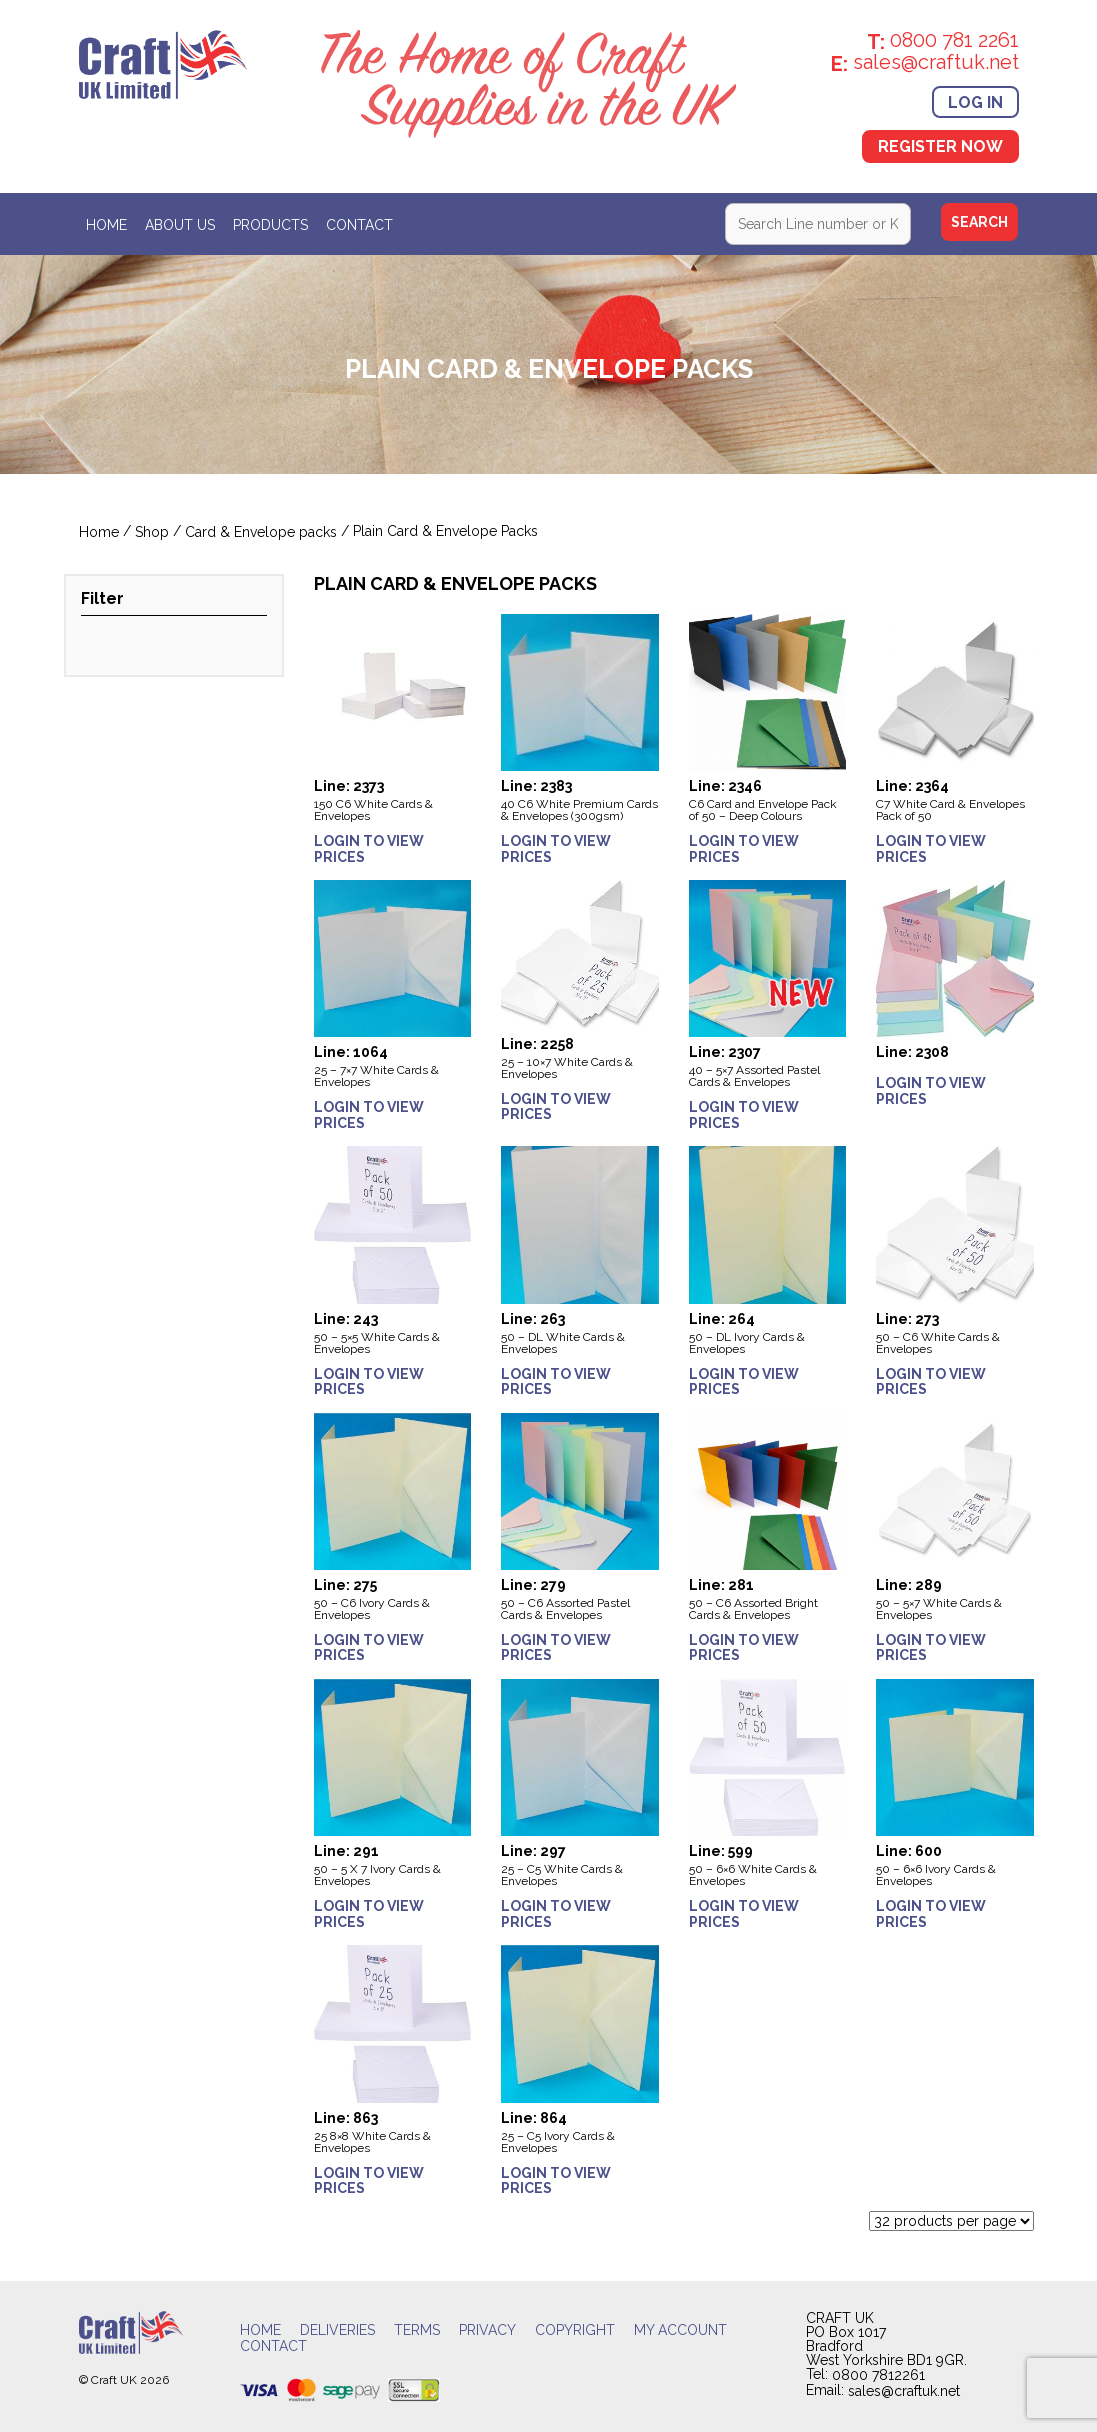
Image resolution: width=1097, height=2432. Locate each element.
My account (680, 2330)
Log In (975, 101)
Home (106, 225)
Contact (359, 225)
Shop (152, 532)
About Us (180, 225)
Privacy (487, 2330)
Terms (417, 2330)
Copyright (575, 2330)
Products (270, 225)
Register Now (940, 146)
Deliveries (337, 2330)
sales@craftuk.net (904, 2391)
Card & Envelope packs (261, 532)
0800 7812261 (878, 2376)
